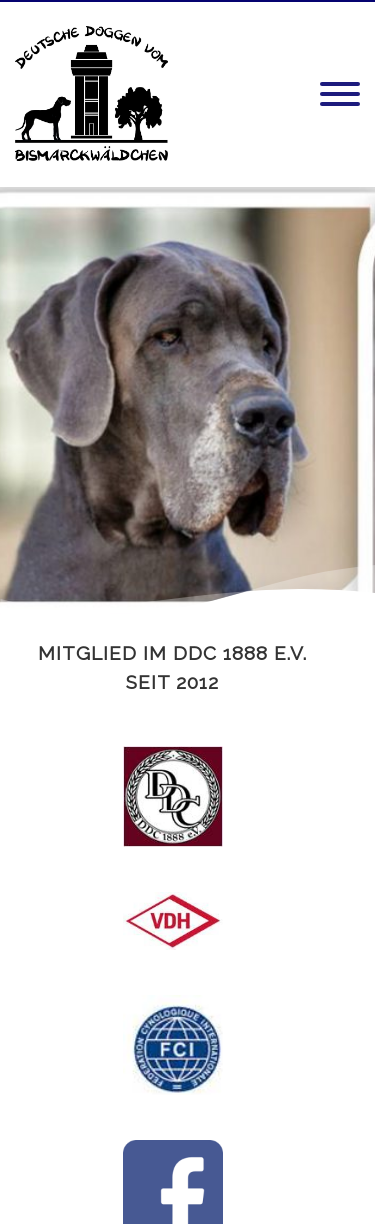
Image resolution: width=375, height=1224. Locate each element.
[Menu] (340, 95)
